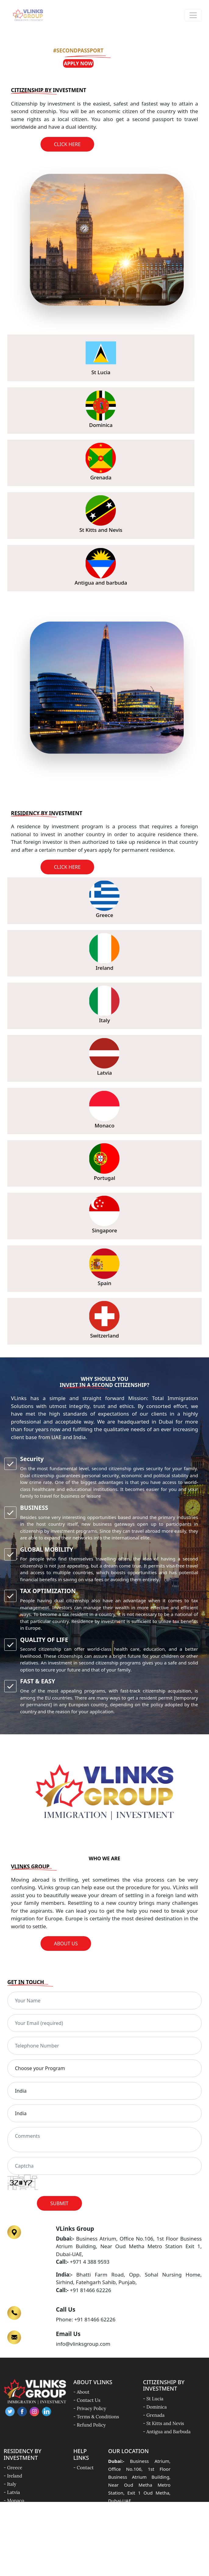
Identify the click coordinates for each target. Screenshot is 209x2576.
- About (81, 2392)
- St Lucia (153, 2399)
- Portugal (14, 2509)
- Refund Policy (89, 2425)
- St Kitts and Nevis (163, 2423)
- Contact (83, 2467)
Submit (59, 2203)
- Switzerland (18, 2533)
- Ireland (13, 2476)
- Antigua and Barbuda (166, 2431)
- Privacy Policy (89, 2408)
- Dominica (155, 2407)
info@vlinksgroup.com (83, 2343)
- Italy (10, 2484)
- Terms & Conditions (96, 2417)
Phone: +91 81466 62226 (85, 2319)
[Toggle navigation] (193, 15)
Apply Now (78, 63)
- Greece (13, 2467)
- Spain (11, 2525)
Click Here (67, 144)
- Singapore (16, 2517)
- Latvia (12, 2492)
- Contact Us (87, 2400)
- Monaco (14, 2500)
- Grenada (154, 2415)
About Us (66, 1943)
